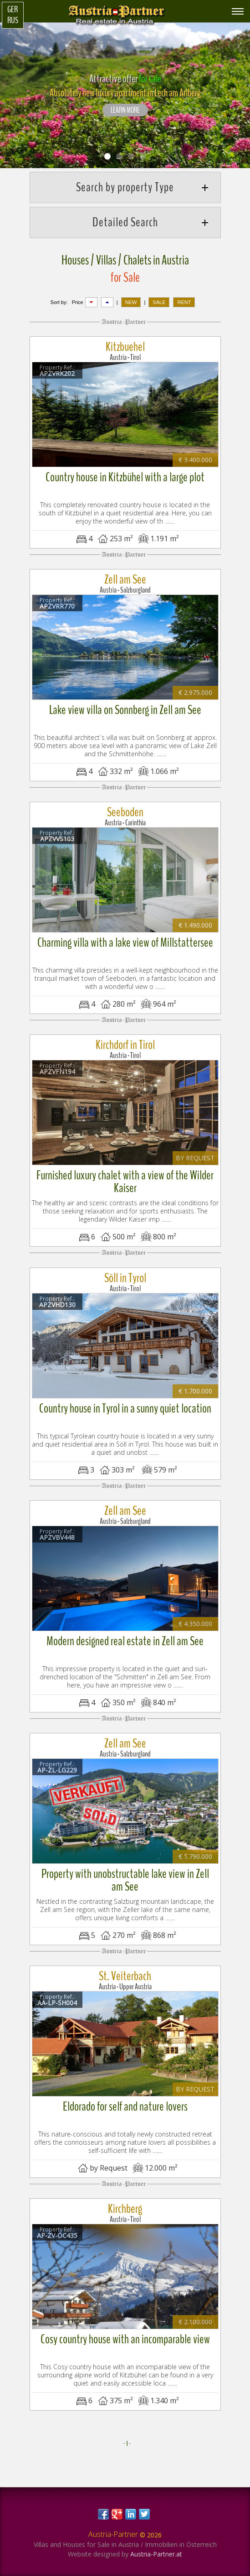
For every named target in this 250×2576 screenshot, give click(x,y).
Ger (12, 9)
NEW (131, 302)
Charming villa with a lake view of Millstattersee (125, 942)
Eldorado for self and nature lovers (125, 2106)
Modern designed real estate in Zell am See (125, 1641)
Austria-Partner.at (156, 2554)
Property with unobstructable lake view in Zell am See (125, 1880)
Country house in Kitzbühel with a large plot (125, 477)
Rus (12, 20)
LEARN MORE (125, 110)
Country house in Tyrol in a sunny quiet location (125, 1408)
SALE (159, 302)
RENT (184, 302)
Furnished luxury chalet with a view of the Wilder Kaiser (125, 1182)
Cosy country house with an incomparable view (125, 2339)
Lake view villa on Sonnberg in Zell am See (125, 710)
